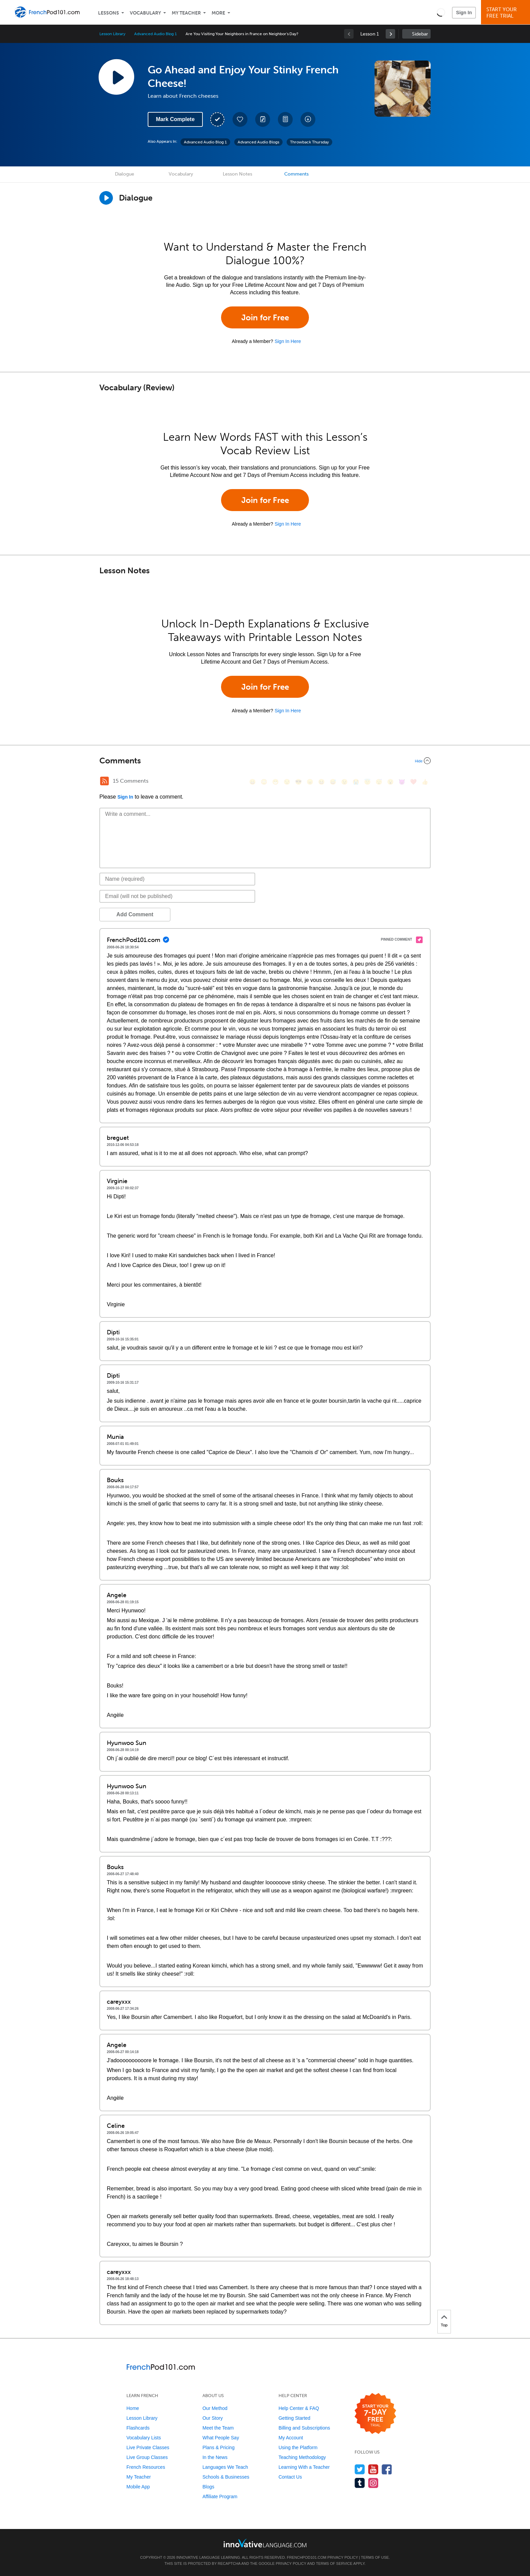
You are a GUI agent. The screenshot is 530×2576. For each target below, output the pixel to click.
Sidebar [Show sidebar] (420, 34)
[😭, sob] (356, 781)
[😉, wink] (344, 781)
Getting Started (294, 2418)
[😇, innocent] (367, 781)
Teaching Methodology (302, 2457)
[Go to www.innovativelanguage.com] (265, 2543)
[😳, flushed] (264, 781)
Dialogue (124, 174)
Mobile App (138, 2486)
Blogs (208, 2486)
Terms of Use (375, 2557)
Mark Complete (175, 119)
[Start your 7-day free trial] (375, 2414)
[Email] (177, 896)
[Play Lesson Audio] (116, 77)
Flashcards (137, 2428)
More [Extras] (218, 13)
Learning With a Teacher (304, 2467)
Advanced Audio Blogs (258, 142)
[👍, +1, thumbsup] (425, 781)
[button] (441, 12)
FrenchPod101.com (307, 2557)
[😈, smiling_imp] (402, 781)
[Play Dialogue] (106, 198)
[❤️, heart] (413, 781)
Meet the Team (218, 2428)
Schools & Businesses (225, 2477)
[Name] (177, 879)
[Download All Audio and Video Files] (307, 119)
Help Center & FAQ (299, 2408)
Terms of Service (334, 2563)
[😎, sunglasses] (298, 781)
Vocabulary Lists (143, 2437)
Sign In (464, 12)
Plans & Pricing (218, 2447)
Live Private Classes (147, 2447)
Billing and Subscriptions (304, 2428)
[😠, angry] (310, 781)
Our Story (212, 2418)
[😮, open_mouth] (390, 781)
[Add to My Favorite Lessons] (240, 119)
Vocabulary (145, 13)
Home (132, 2408)
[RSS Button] (104, 781)
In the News (214, 2457)
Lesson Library (112, 33)
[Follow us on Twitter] (360, 2469)
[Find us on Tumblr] (360, 2483)
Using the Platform (298, 2447)
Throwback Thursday (309, 142)
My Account (291, 2437)
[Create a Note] (262, 119)
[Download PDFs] (285, 119)
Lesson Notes (237, 174)
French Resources (145, 2467)
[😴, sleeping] (379, 781)
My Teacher (186, 13)
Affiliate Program (219, 2496)
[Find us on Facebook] (387, 2469)
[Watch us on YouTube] (373, 2469)
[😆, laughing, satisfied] (321, 781)
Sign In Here (287, 341)
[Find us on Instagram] (373, 2483)
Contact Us (290, 2477)
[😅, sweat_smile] (333, 781)
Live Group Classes (147, 2457)
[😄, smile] (252, 781)
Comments (296, 174)
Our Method (214, 2408)
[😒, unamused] (287, 781)
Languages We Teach (225, 2467)
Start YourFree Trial (506, 12)
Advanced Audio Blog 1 (155, 33)
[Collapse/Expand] (265, 760)
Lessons (108, 13)
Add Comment (134, 914)
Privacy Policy (343, 2557)
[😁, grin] (275, 781)
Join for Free (265, 317)
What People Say (220, 2437)
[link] (390, 34)
